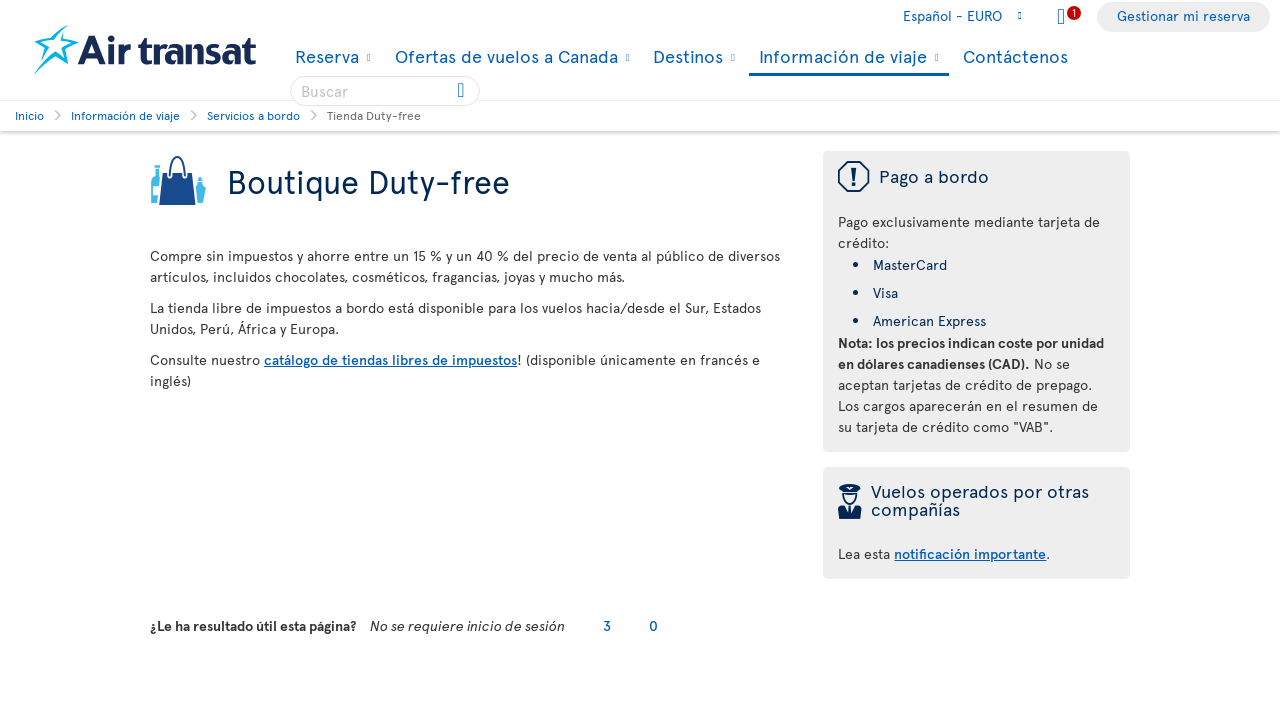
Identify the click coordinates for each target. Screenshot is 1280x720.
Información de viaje (840, 57)
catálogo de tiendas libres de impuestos (390, 359)
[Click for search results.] (462, 91)
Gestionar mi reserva (1183, 15)
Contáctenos (1015, 55)
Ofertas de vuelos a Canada (504, 56)
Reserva (324, 56)
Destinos (685, 56)
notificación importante (970, 553)
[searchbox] (385, 91)
